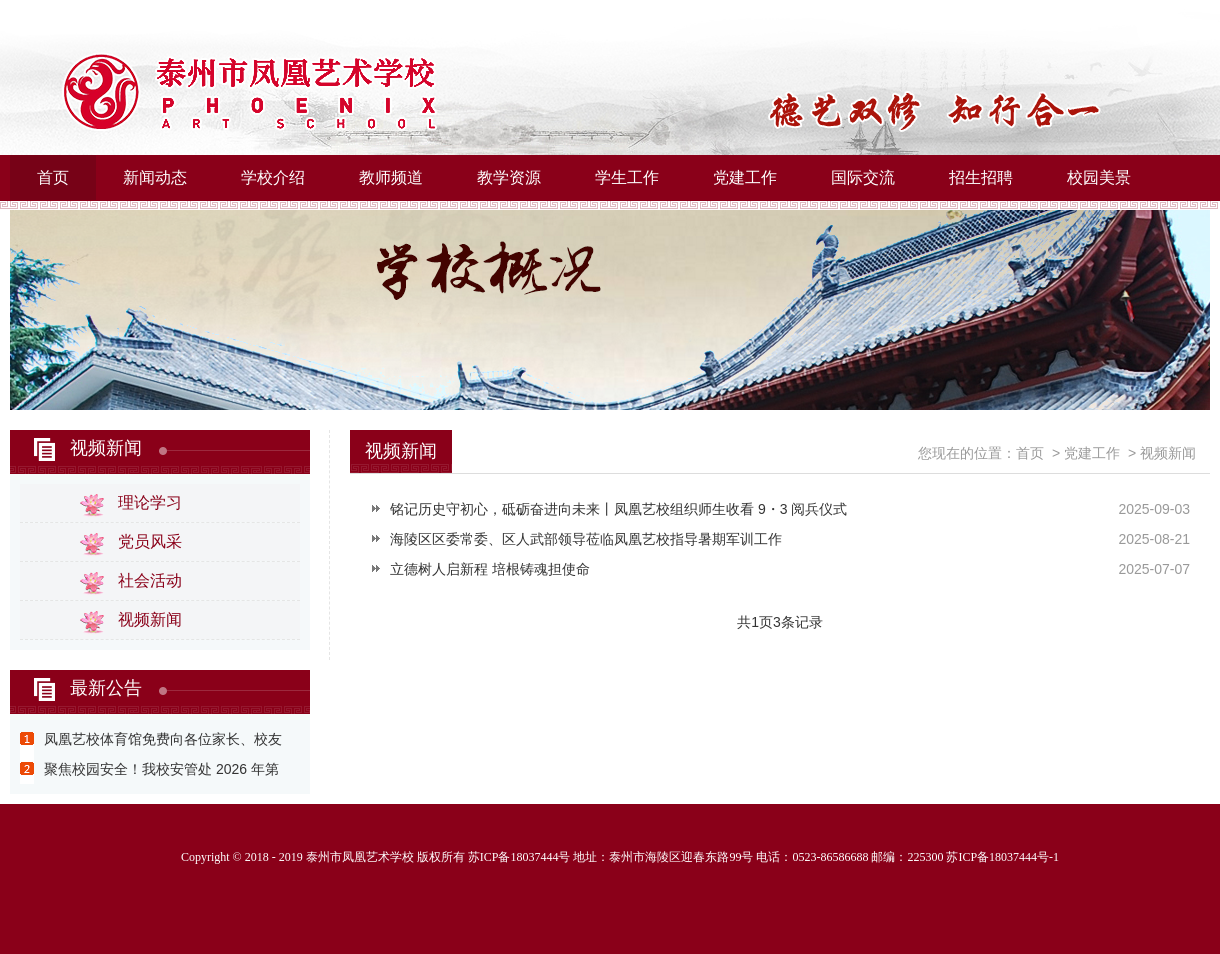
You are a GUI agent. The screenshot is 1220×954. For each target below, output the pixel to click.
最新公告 (106, 688)
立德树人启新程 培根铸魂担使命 (490, 569)
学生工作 (627, 177)
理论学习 (150, 502)
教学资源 (509, 177)
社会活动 (150, 580)
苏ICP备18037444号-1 (1002, 857)
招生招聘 (981, 177)
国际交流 (863, 177)
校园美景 (1099, 177)
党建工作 (745, 177)
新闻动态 (155, 177)
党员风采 (150, 541)
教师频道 (391, 177)
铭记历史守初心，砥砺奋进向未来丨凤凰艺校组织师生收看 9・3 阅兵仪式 (618, 509)
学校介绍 (273, 177)
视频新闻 (106, 448)
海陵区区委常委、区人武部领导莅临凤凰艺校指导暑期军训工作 (586, 539)
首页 (53, 177)
